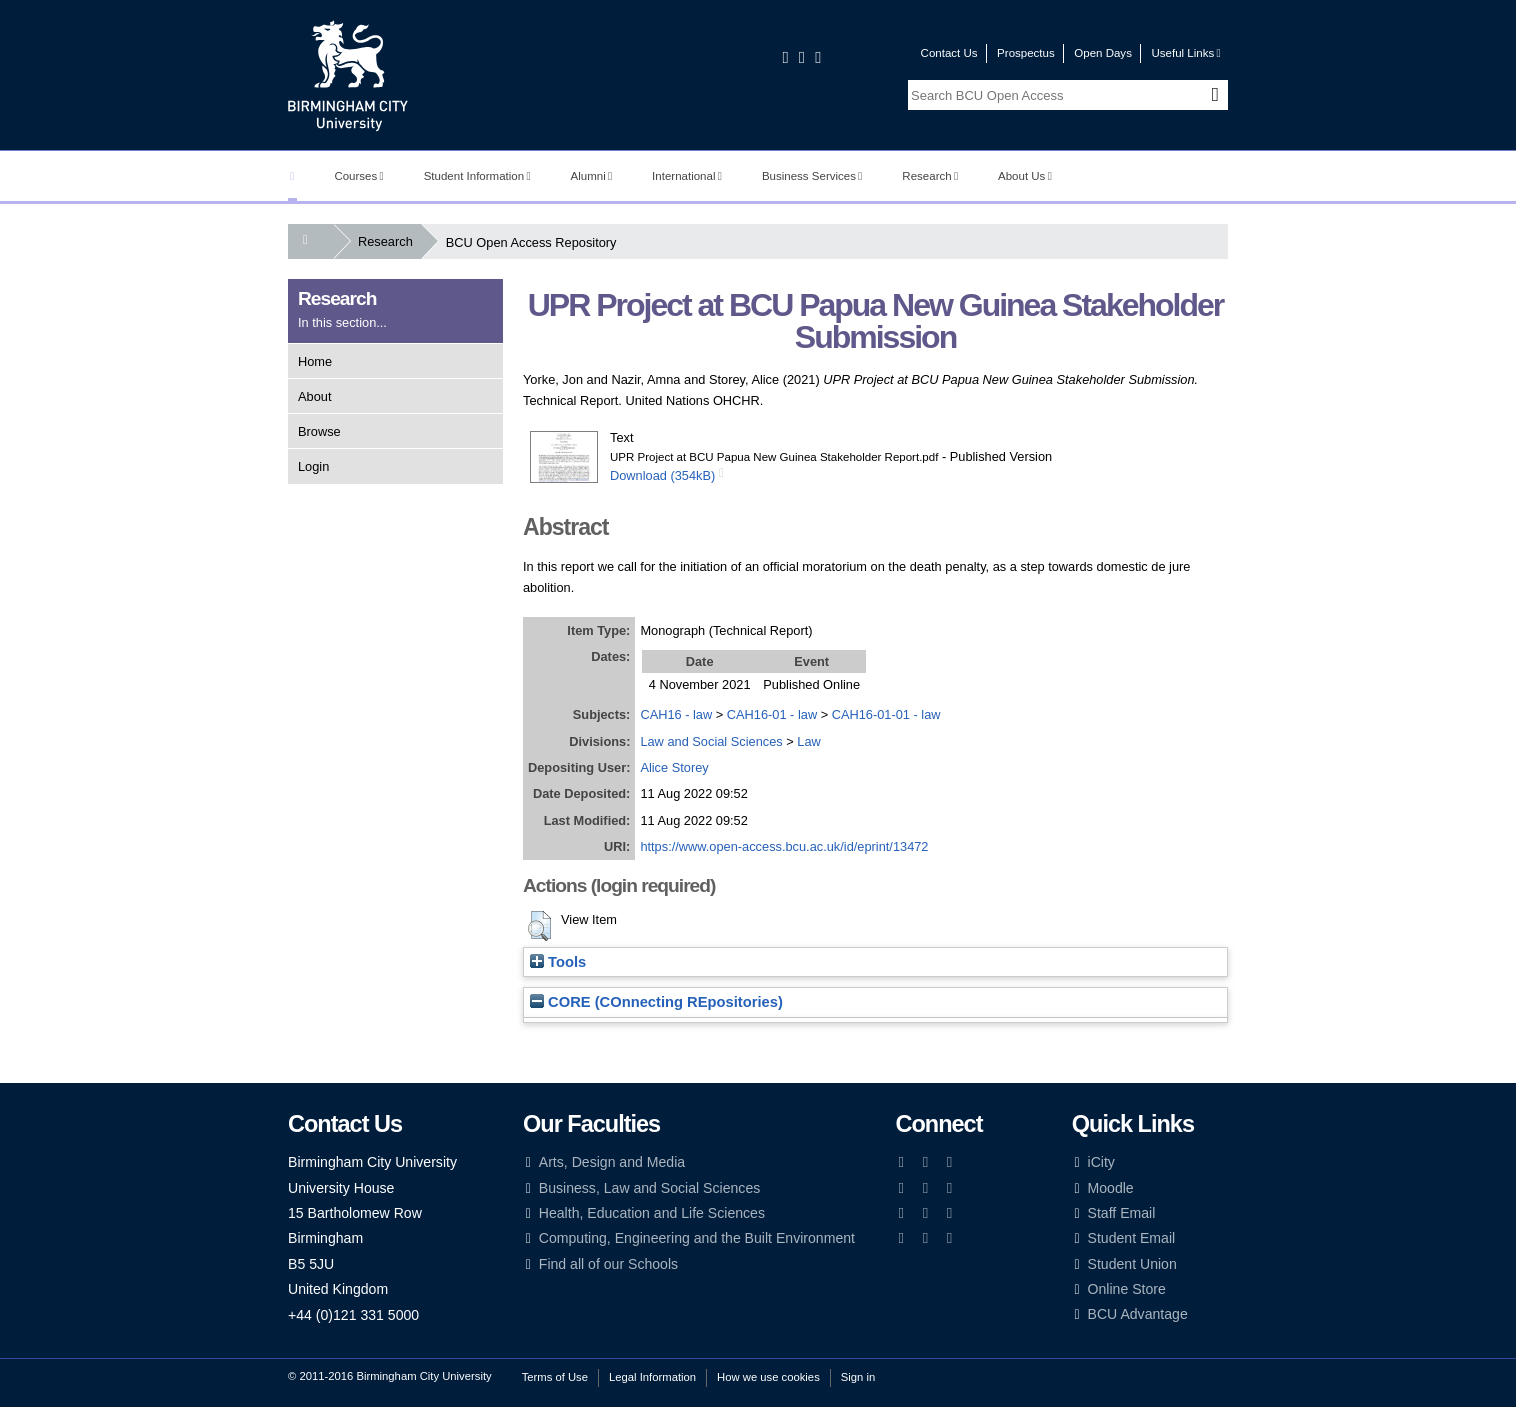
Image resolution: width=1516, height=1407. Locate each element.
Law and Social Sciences (711, 741)
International (687, 176)
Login (313, 466)
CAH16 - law (676, 714)
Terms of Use (555, 1377)
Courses (358, 176)
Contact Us (949, 53)
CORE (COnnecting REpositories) (656, 1002)
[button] (539, 926)
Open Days (1103, 53)
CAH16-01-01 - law (886, 714)
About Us (1025, 176)
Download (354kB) (662, 475)
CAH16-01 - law (772, 714)
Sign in (858, 1377)
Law (808, 741)
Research (930, 176)
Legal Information (652, 1377)
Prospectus (1026, 53)
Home (315, 361)
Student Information (477, 176)
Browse (319, 431)
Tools (558, 962)
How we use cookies (768, 1377)
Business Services (812, 176)
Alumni (592, 176)
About (314, 396)
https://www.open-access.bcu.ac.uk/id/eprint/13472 (784, 846)
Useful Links (1185, 53)
